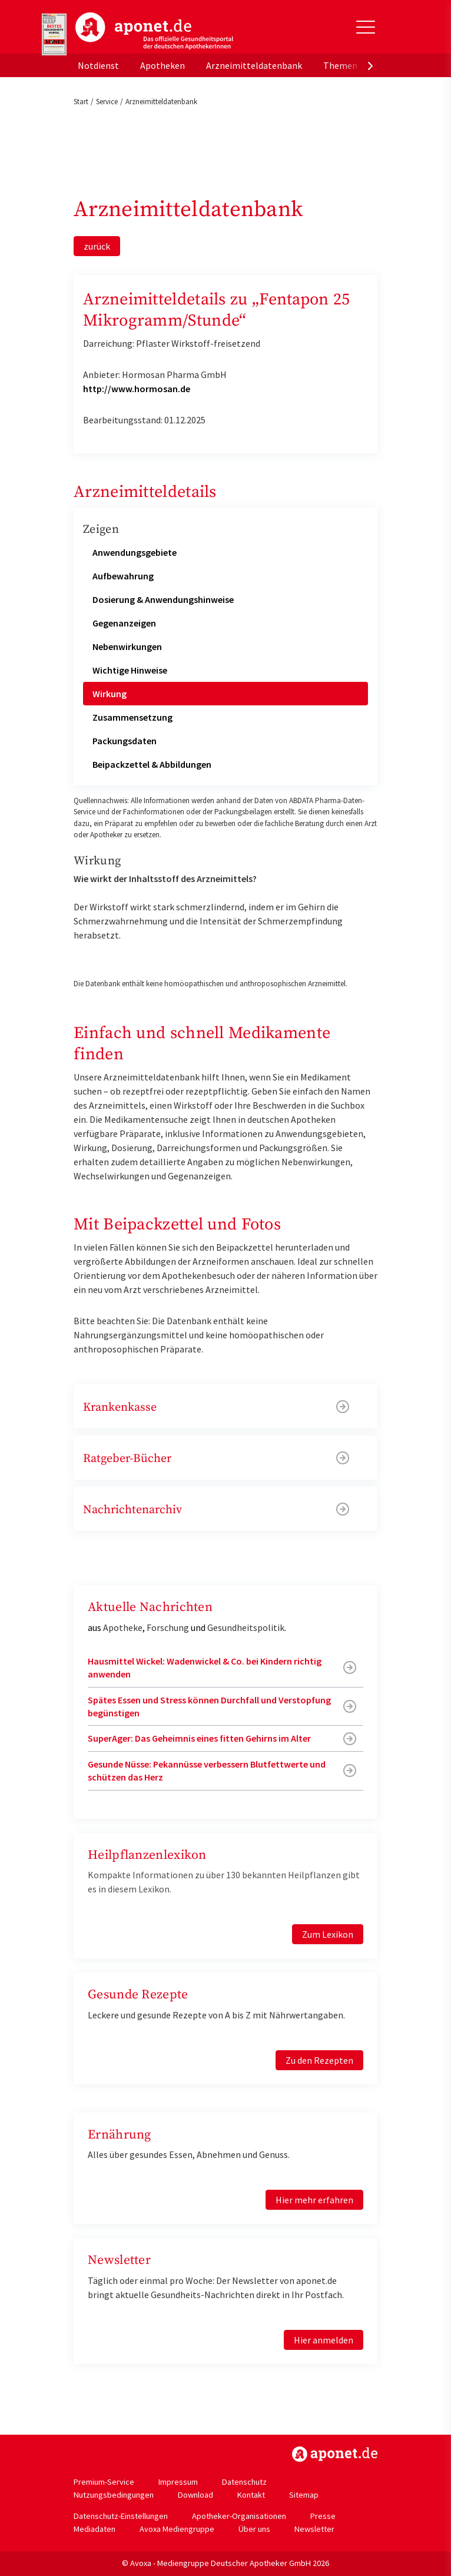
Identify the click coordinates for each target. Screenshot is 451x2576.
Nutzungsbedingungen (114, 2494)
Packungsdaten (124, 741)
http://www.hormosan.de (136, 388)
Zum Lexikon (327, 1934)
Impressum (178, 2481)
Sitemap (304, 2494)
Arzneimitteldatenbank (254, 65)
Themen (340, 65)
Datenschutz (244, 2481)
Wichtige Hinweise (129, 670)
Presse (323, 2516)
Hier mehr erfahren (314, 2200)
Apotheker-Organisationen (239, 2516)
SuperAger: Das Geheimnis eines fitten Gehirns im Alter (199, 1738)
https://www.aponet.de (334, 2454)
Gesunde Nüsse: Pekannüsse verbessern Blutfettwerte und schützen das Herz (207, 1770)
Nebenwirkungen (127, 646)
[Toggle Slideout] (365, 27)
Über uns (254, 2529)
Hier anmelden (323, 2340)
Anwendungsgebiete (134, 552)
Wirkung (109, 693)
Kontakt (251, 2494)
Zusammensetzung (132, 717)
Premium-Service (104, 2481)
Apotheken (162, 65)
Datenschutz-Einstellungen (121, 2516)
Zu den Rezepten (319, 2060)
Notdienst (98, 65)
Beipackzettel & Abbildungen (151, 764)
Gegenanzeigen (124, 623)
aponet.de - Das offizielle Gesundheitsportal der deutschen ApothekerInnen (154, 31)
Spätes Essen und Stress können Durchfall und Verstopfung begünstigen (209, 1706)
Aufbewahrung (123, 576)
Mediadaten (94, 2529)
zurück (97, 246)
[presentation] (370, 65)
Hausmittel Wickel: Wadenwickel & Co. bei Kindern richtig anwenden (204, 1667)
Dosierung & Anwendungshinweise (163, 599)
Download (195, 2494)
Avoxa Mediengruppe (177, 2529)
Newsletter (314, 2529)
